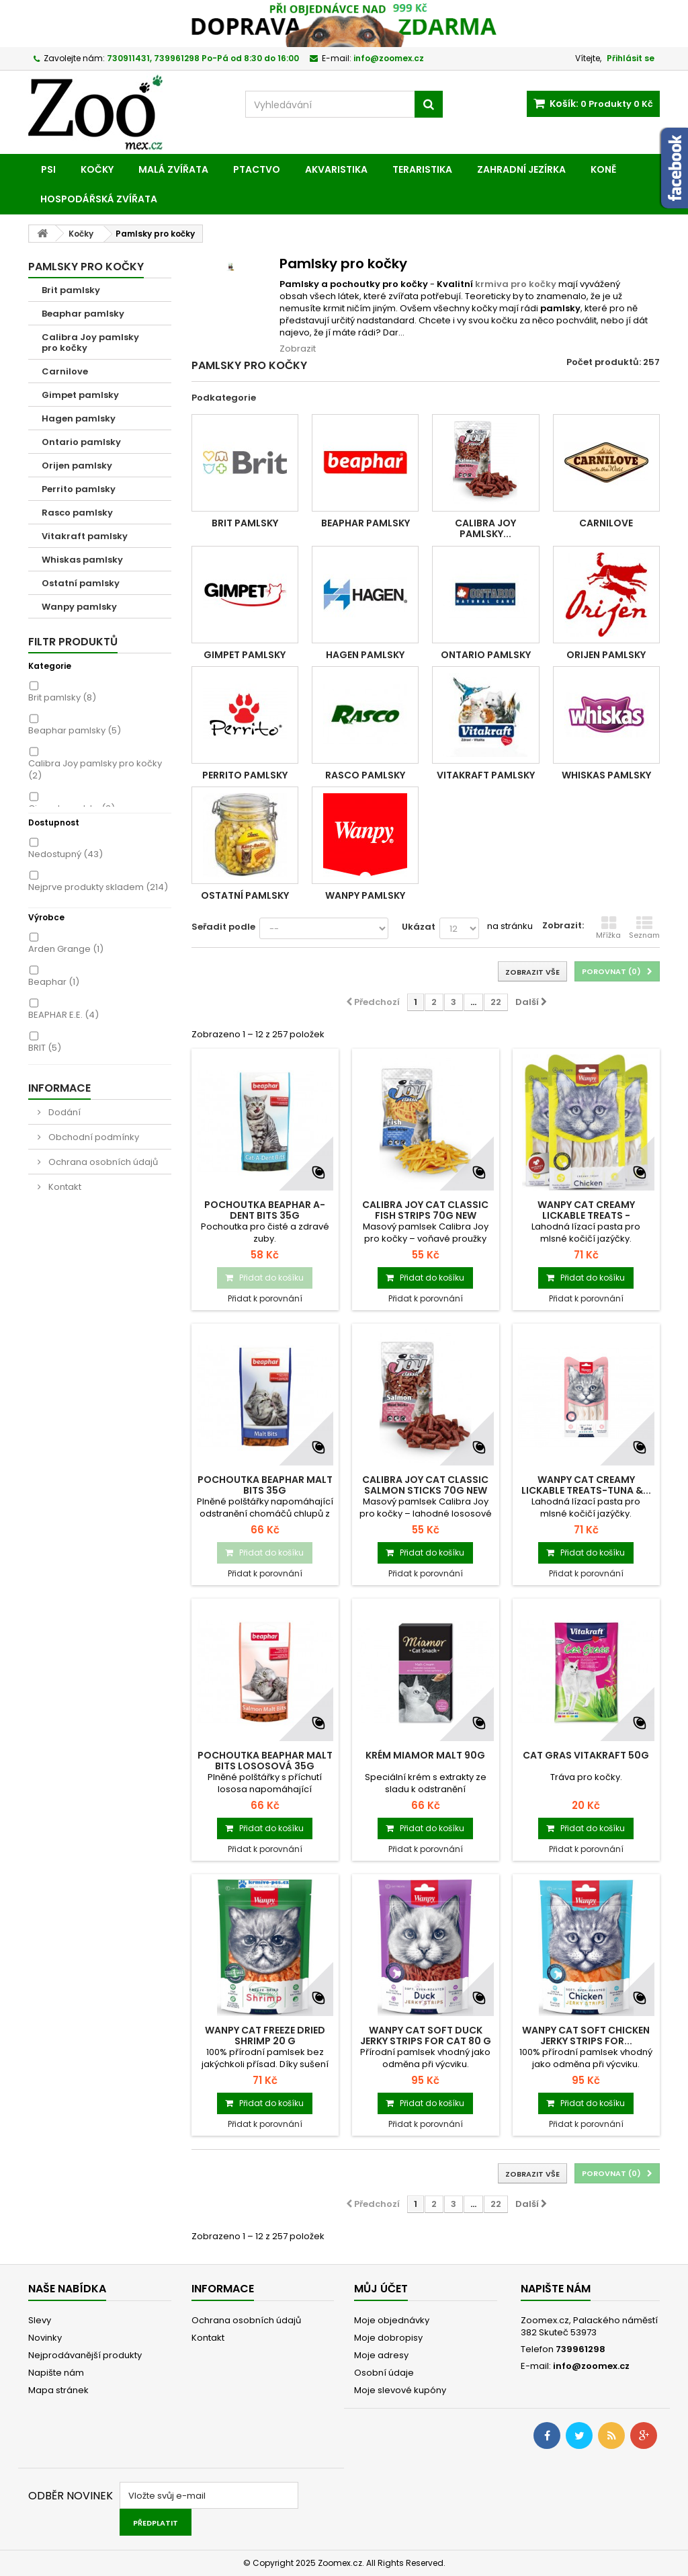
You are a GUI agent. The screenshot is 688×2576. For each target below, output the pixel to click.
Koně (603, 169)
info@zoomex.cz (591, 2366)
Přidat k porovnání (265, 1298)
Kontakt (63, 1186)
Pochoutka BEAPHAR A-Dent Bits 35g (264, 1210)
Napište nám (56, 2372)
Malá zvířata (173, 169)
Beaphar (53, 981)
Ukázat (418, 926)
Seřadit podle (223, 926)
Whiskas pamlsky (82, 559)
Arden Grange (65, 948)
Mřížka (608, 927)
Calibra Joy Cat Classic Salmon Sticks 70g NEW (425, 1485)
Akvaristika (336, 169)
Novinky (45, 2337)
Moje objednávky (391, 2320)
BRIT (44, 1047)
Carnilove (65, 371)
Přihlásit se (630, 58)
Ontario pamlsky (81, 442)
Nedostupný (65, 854)
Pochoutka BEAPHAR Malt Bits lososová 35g (265, 1760)
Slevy (39, 2320)
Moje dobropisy (388, 2337)
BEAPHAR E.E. (63, 1014)
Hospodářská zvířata (98, 199)
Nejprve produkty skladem (98, 887)
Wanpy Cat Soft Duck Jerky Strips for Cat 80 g (425, 2035)
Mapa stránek (58, 2390)
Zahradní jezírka (521, 169)
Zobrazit (298, 348)
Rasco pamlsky (77, 512)
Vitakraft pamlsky (85, 536)
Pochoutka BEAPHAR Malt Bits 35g (265, 1485)
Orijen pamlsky (77, 465)
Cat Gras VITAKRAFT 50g (586, 1755)
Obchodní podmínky (92, 1137)
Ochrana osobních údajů (102, 1162)
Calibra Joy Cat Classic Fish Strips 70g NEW (425, 1210)
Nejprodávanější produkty (85, 2355)
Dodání (63, 1112)
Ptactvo (256, 169)
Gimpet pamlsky (80, 395)
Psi (48, 169)
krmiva (492, 284)
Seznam (644, 927)
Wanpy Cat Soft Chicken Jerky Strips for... (586, 2035)
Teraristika (422, 169)
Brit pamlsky (71, 290)
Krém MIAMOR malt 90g (425, 1755)
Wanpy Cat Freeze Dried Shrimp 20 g (265, 2035)
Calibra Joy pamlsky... (485, 528)
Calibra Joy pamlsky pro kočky (90, 342)
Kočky (97, 169)
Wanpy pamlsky (79, 606)
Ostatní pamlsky (81, 583)
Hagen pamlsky (79, 418)
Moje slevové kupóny (400, 2390)
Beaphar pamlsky (83, 313)
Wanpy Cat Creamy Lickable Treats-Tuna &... (586, 1485)
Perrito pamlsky (79, 489)
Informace (59, 1088)
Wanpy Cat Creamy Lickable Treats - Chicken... (586, 1215)
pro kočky (532, 284)
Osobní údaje (384, 2372)
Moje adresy (381, 2355)
